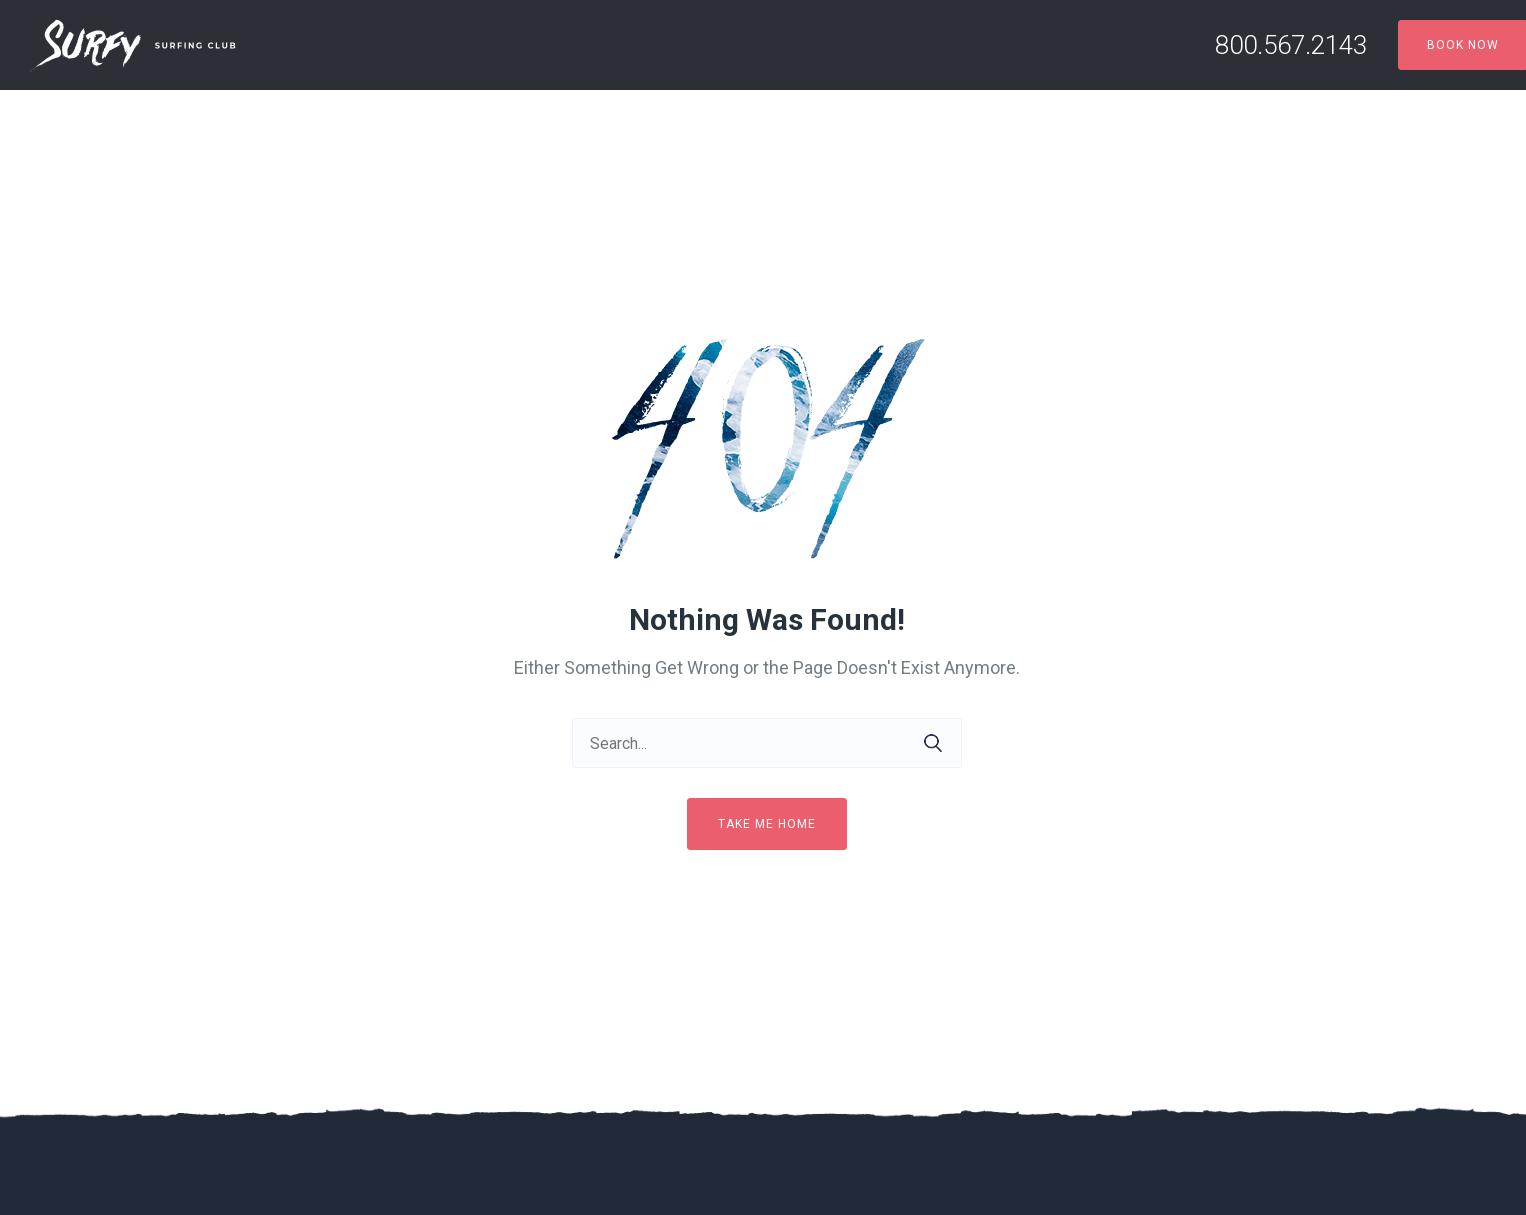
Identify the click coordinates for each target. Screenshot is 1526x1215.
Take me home (767, 824)
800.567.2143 (1291, 45)
